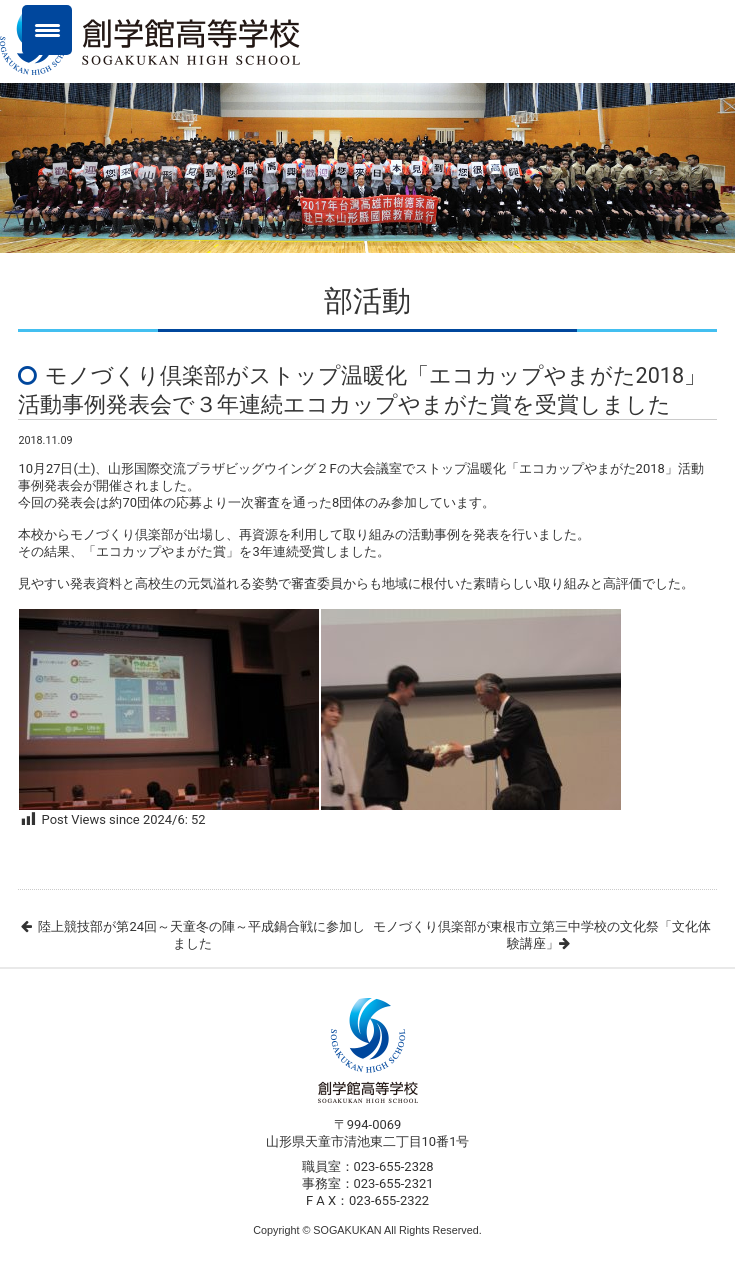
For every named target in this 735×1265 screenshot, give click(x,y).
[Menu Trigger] (47, 30)
